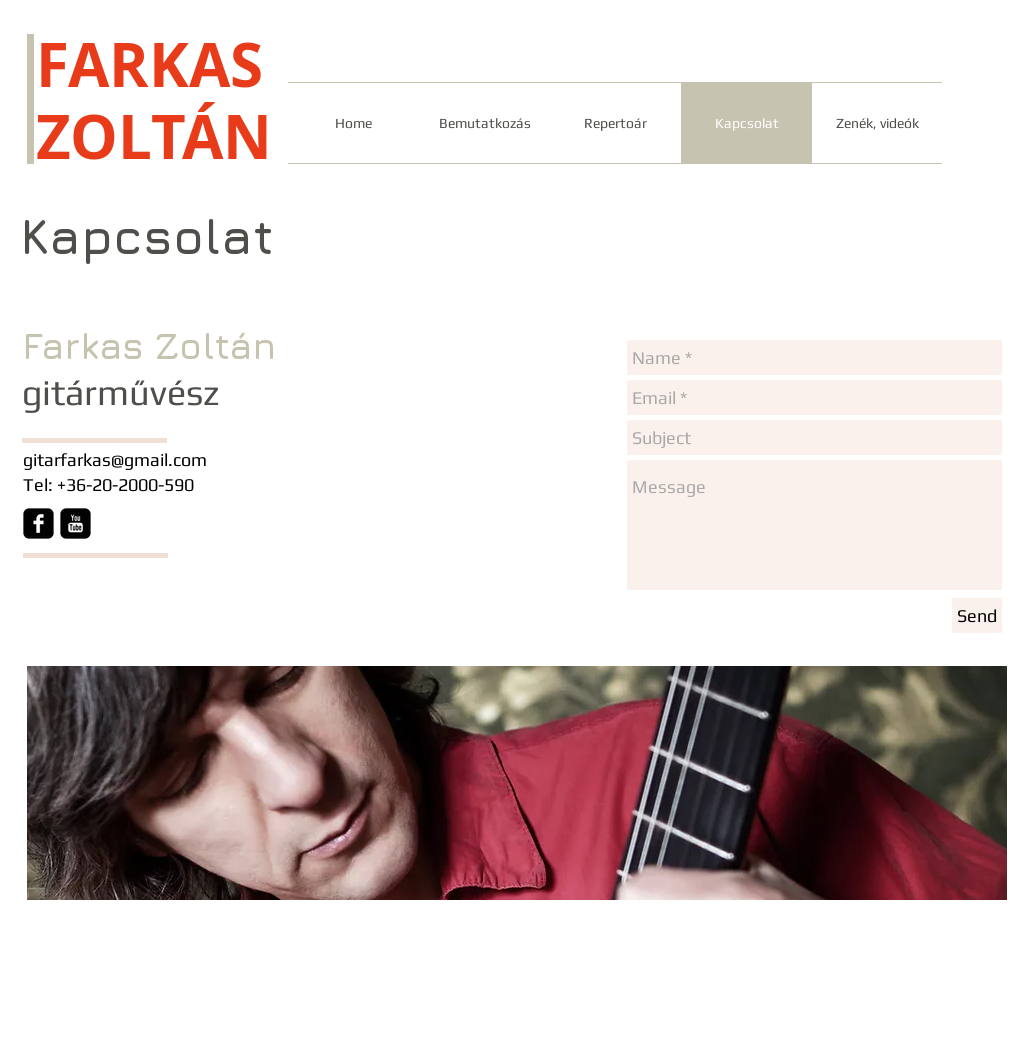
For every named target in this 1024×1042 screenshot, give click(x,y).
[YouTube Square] (75, 523)
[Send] (977, 615)
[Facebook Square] (38, 523)
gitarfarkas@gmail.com (115, 459)
